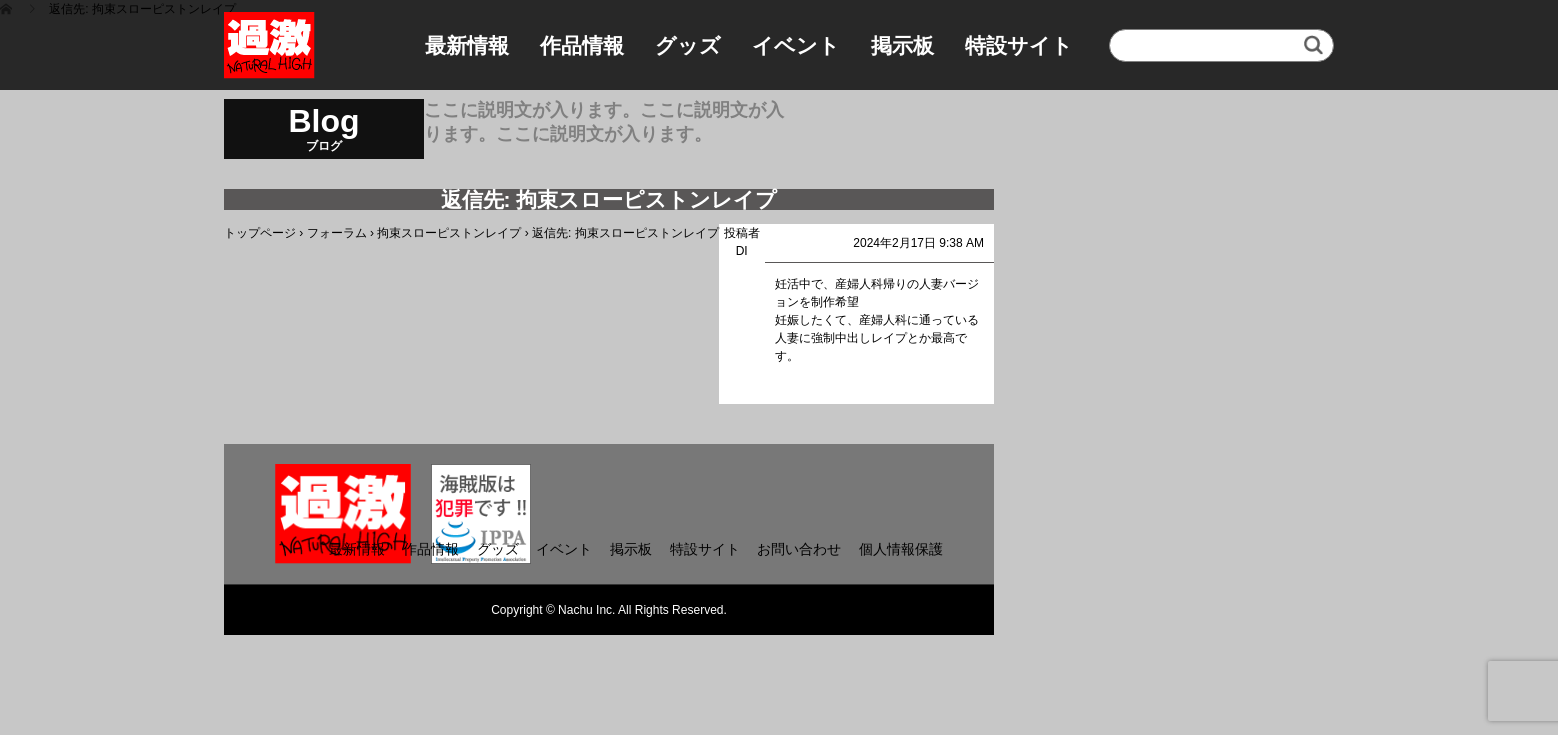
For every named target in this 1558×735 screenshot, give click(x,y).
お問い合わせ (799, 549)
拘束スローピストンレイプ (449, 233)
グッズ (688, 45)
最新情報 (467, 45)
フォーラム (337, 233)
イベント (796, 45)
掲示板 (902, 45)
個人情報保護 (901, 549)
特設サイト (1019, 45)
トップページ (260, 233)
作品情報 (582, 45)
